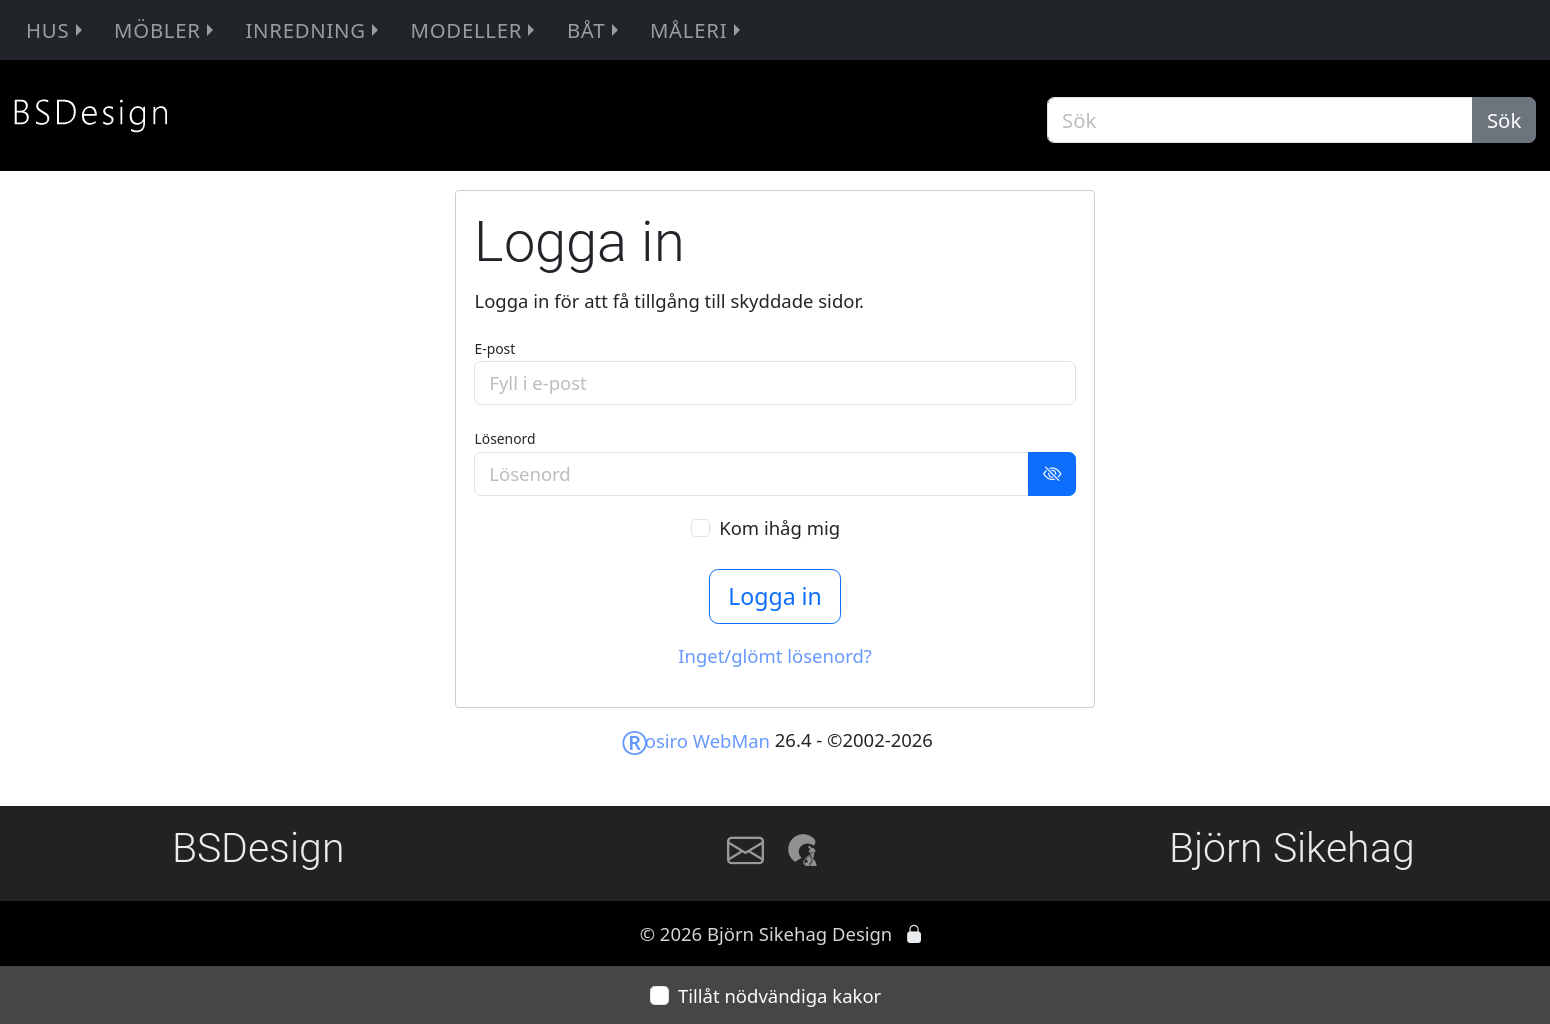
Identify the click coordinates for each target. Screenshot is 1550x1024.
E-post (494, 348)
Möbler (166, 30)
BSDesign (258, 848)
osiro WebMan (695, 740)
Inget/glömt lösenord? (775, 655)
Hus (57, 30)
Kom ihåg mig (779, 527)
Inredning (314, 30)
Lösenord (504, 438)
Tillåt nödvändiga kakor (779, 995)
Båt (595, 30)
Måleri (698, 30)
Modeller (476, 30)
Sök (1504, 120)
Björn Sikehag (1292, 848)
